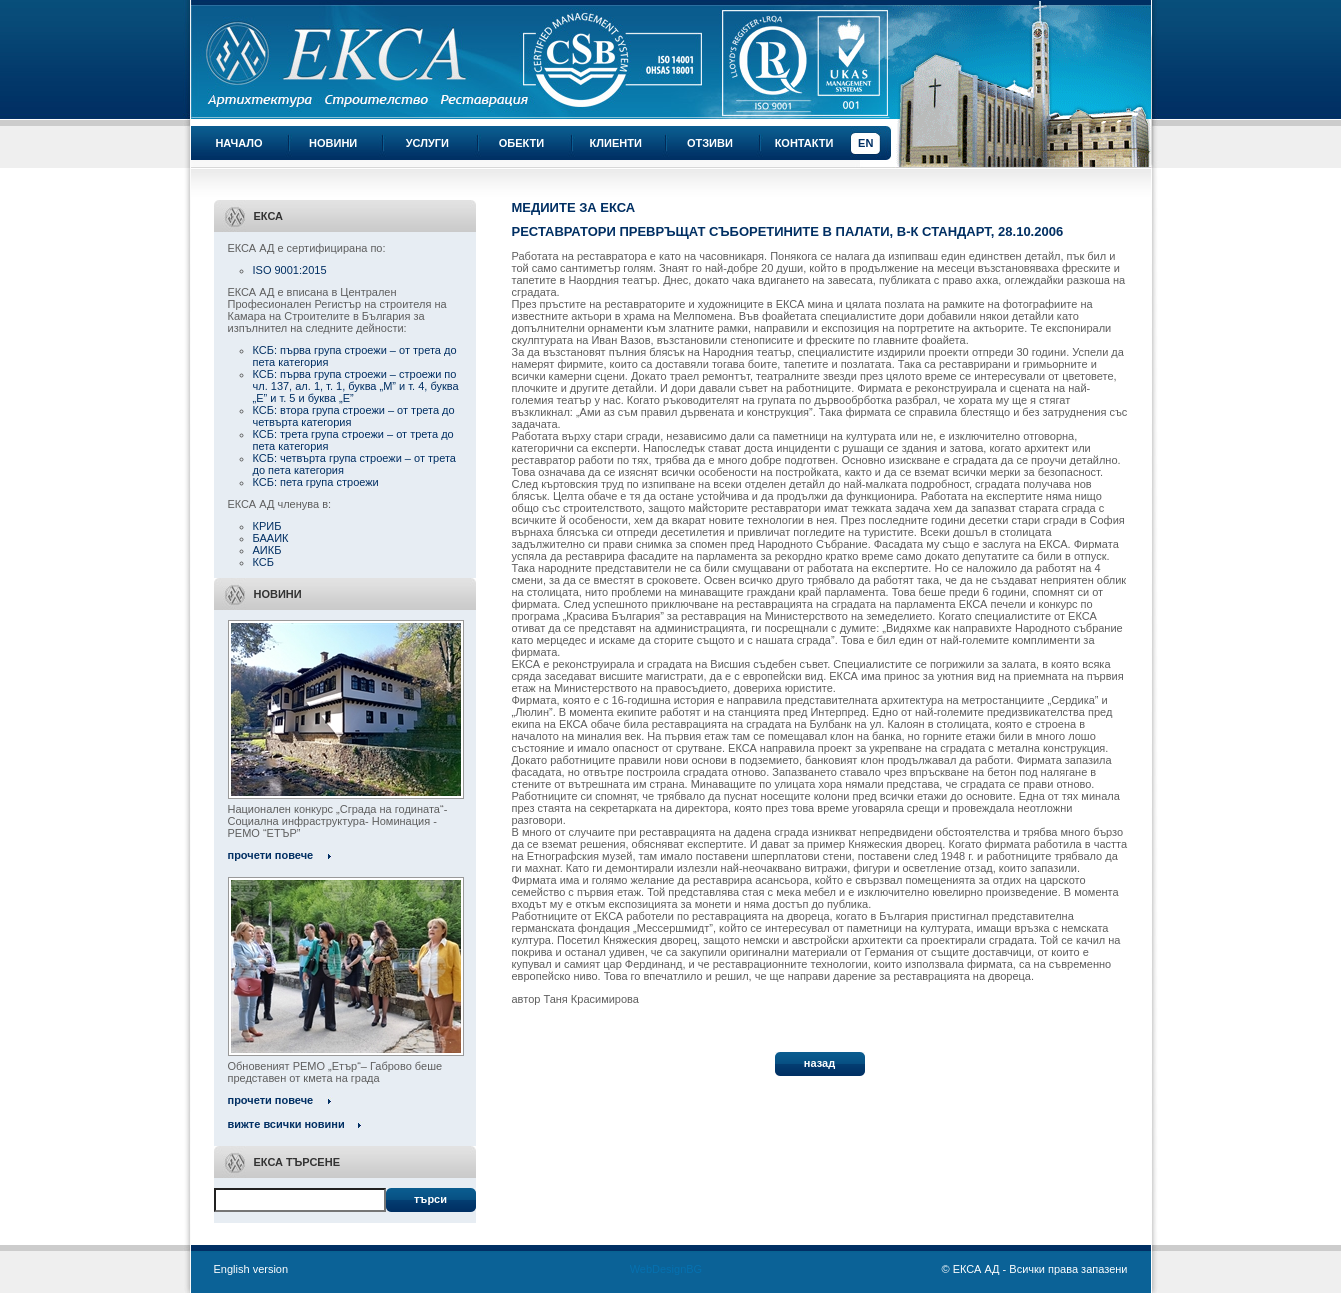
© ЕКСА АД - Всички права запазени (1035, 1269)
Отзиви (710, 143)
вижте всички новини (286, 1124)
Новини (333, 143)
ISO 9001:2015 (290, 270)
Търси (430, 1199)
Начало (238, 143)
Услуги (427, 143)
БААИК (271, 538)
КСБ (263, 562)
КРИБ (267, 526)
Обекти (521, 143)
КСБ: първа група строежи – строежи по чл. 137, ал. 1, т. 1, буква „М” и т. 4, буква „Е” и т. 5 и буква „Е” (356, 386)
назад (819, 1063)
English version (251, 1269)
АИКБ (267, 550)
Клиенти (616, 143)
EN (865, 143)
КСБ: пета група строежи (316, 482)
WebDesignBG (666, 1269)
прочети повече (271, 855)
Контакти (804, 143)
